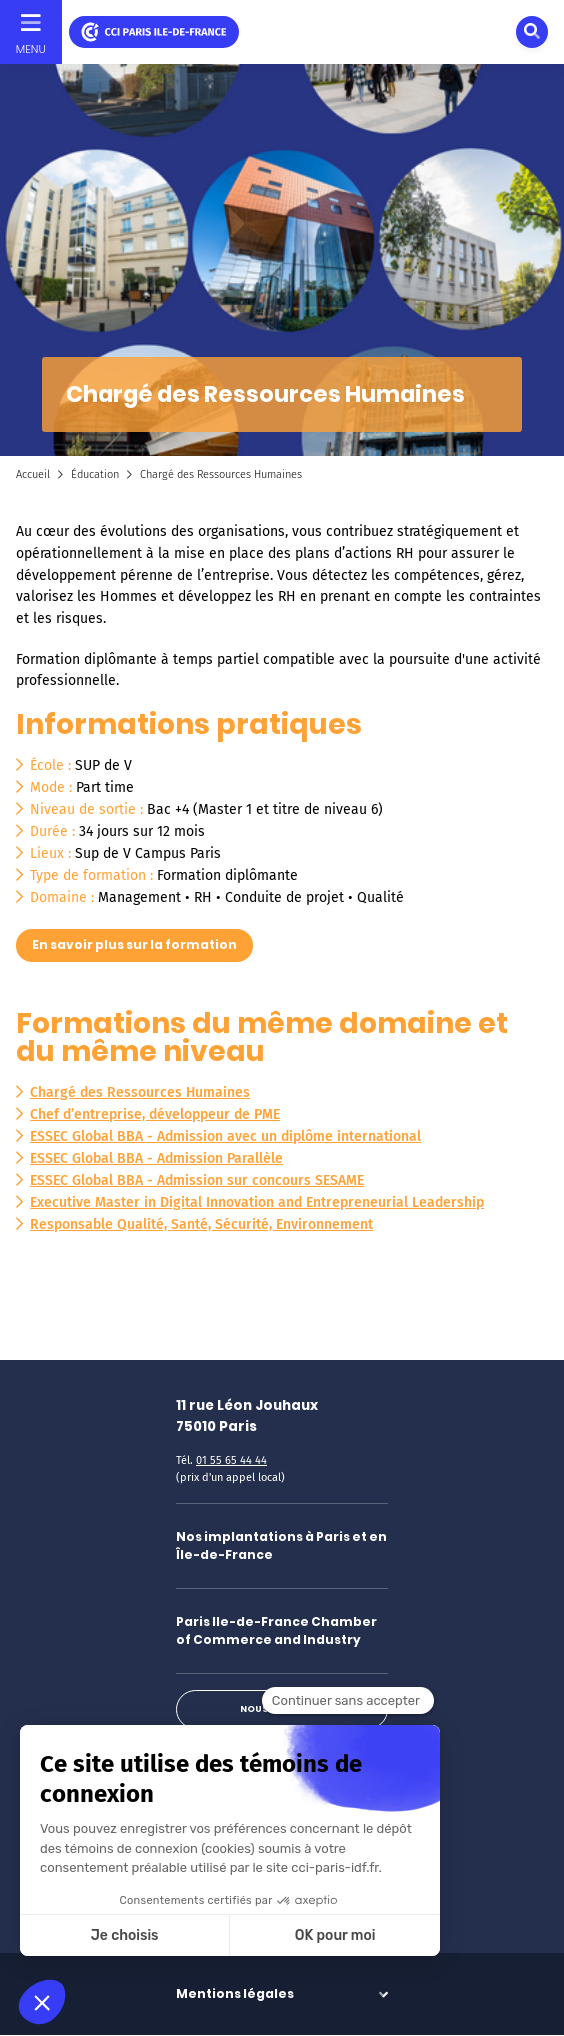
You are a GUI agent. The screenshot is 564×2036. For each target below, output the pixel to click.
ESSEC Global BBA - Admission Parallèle (156, 1158)
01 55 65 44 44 (231, 1460)
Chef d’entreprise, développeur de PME (155, 1114)
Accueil (33, 474)
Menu (31, 49)
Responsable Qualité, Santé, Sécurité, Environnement (201, 1224)
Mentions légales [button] (235, 1993)
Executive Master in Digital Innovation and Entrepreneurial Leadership (257, 1202)
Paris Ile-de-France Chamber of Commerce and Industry (276, 1630)
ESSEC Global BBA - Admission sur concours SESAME (197, 1180)
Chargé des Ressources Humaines (140, 1092)
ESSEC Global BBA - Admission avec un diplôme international (225, 1136)
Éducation (95, 474)
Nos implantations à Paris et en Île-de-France (281, 1545)
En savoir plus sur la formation (134, 944)
